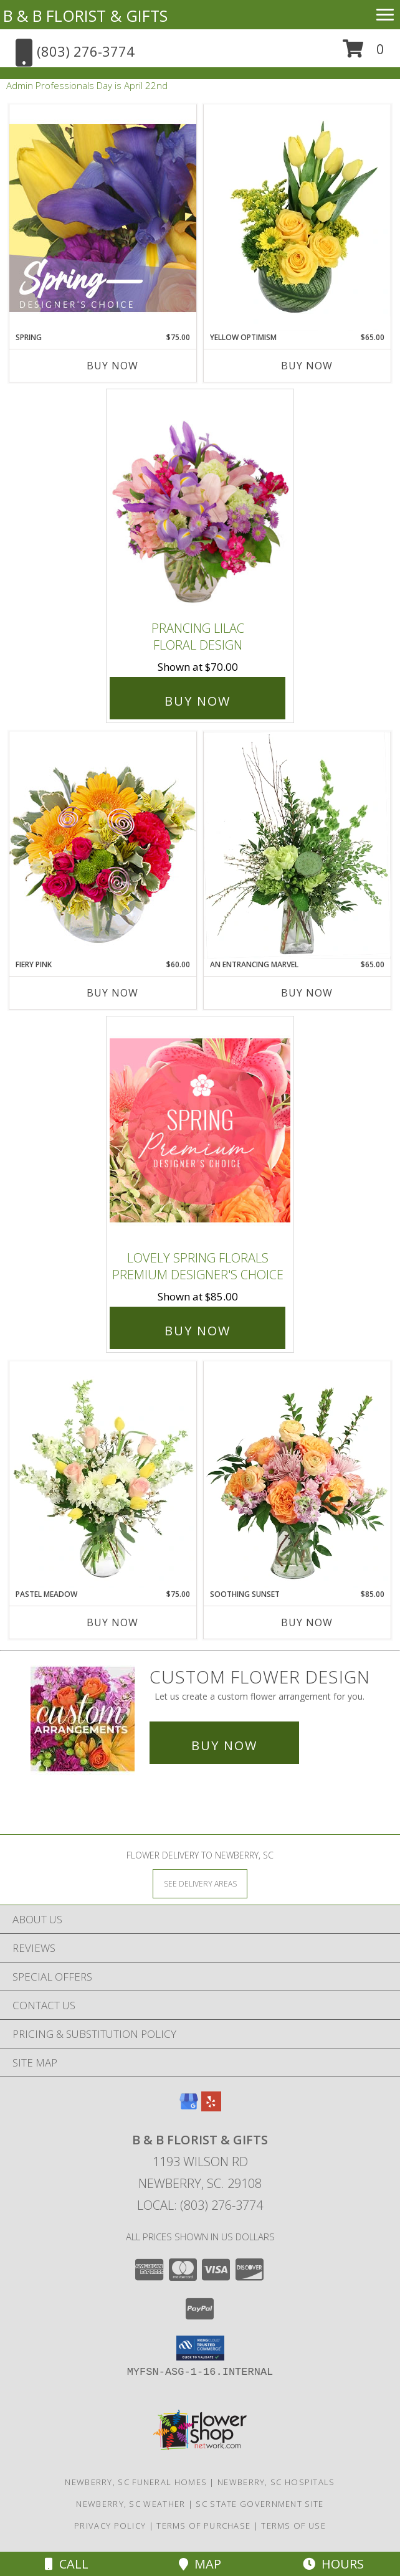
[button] (363, 53)
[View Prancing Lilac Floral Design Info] (200, 502)
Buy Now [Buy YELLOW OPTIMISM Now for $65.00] (307, 365)
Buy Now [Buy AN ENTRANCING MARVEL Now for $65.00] (307, 993)
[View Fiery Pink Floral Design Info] (102, 845)
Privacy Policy (110, 2525)
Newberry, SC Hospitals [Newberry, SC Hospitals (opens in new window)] (276, 2482)
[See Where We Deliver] (200, 1883)
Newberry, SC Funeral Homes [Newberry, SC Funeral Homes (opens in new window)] (136, 2482)
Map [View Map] (200, 2563)
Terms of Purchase (203, 2525)
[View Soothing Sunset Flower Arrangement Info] (297, 1474)
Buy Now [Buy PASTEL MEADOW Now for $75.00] (112, 1622)
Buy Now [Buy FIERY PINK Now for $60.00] (112, 993)
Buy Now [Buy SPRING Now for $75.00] (112, 365)
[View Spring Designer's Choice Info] (102, 218)
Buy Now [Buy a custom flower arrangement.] (224, 1745)
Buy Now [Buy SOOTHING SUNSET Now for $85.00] (307, 1622)
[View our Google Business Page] (189, 2107)
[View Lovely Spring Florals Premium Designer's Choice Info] (200, 1130)
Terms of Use (293, 2525)
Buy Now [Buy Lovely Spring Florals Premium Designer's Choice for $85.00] (197, 1330)
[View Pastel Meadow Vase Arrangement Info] (102, 1474)
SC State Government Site (259, 2503)
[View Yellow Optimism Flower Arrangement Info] (297, 218)
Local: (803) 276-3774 (200, 2205)
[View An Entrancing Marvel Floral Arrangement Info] (297, 845)
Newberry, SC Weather (130, 2503)
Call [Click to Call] (66, 2563)
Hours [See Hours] (333, 2563)
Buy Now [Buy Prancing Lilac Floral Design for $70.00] (197, 701)
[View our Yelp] (211, 2107)
